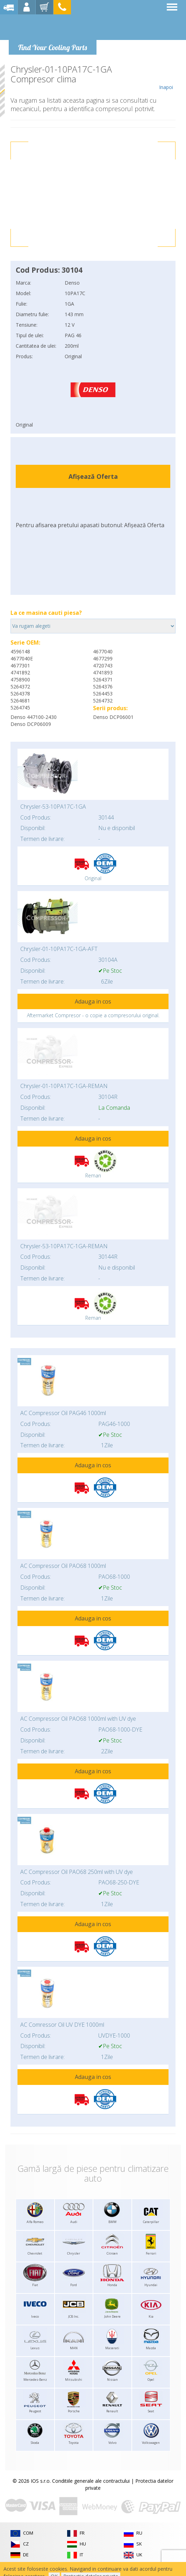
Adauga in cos (93, 1001)
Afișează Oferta (93, 476)
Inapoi (166, 77)
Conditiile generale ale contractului (91, 2481)
